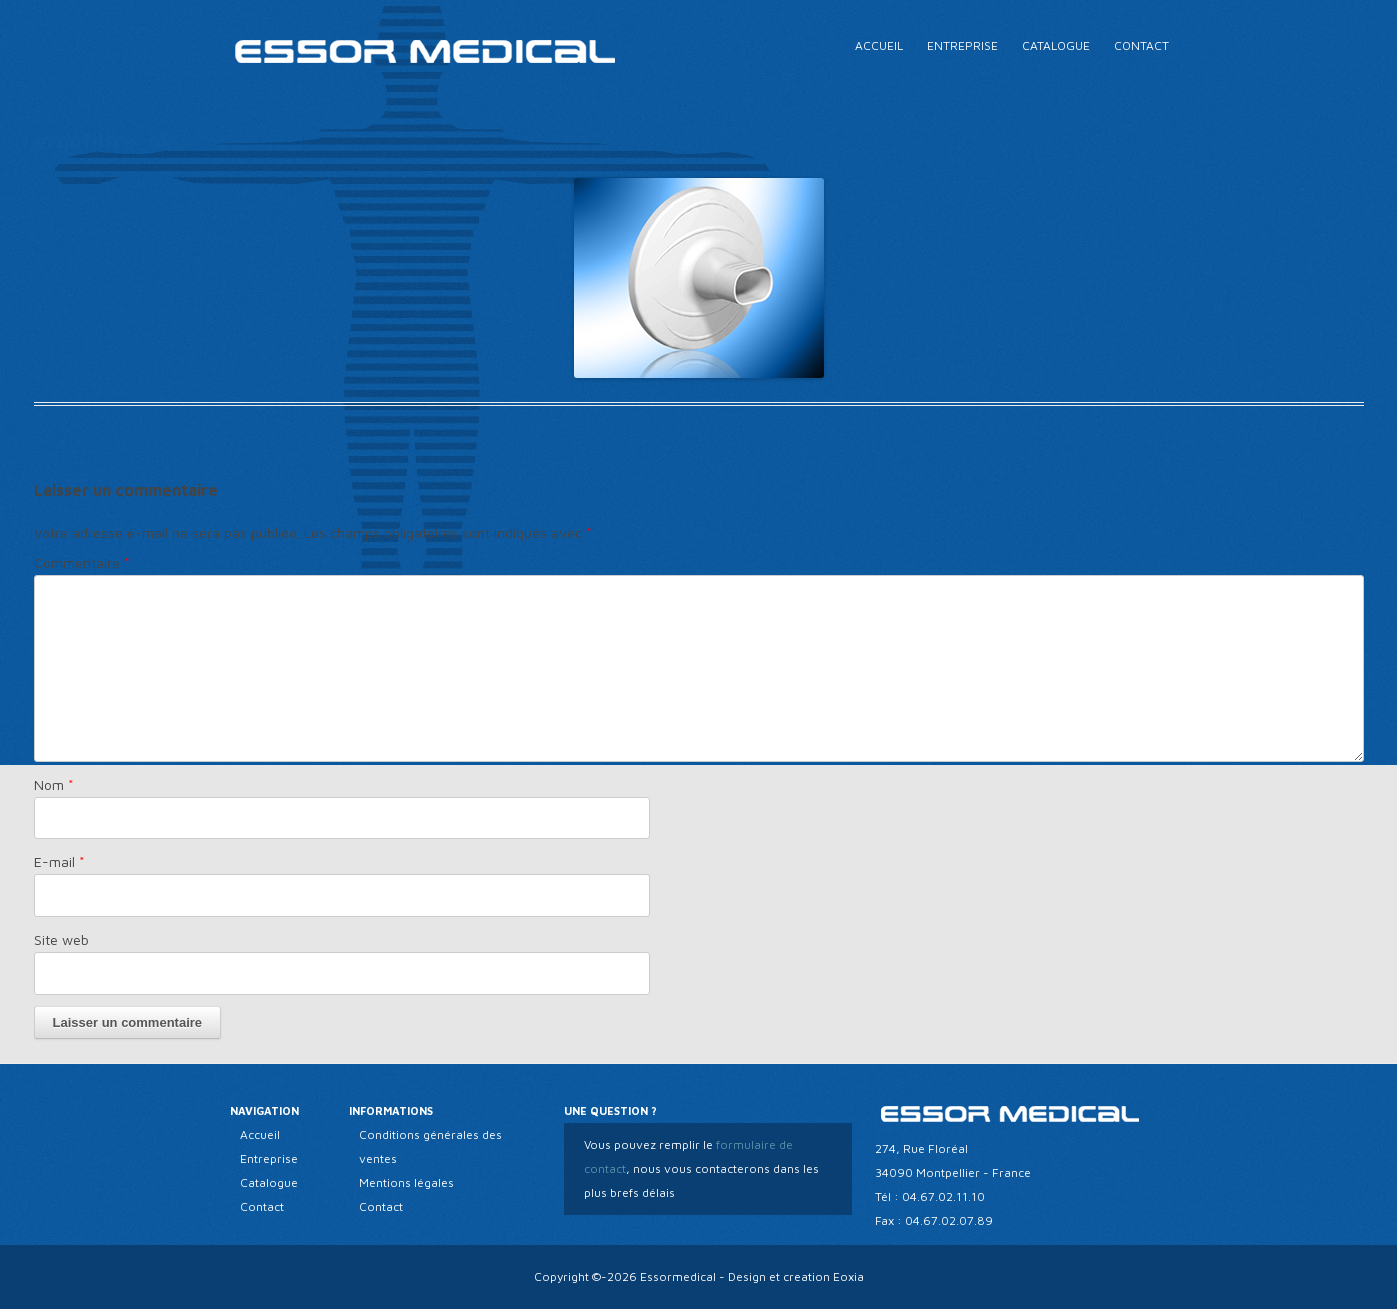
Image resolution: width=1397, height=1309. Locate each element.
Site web (61, 939)
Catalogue (1056, 45)
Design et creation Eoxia (796, 1276)
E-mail (59, 861)
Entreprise (962, 45)
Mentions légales (406, 1182)
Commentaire (82, 562)
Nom (54, 784)
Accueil (879, 45)
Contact (1141, 45)
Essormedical (678, 1276)
